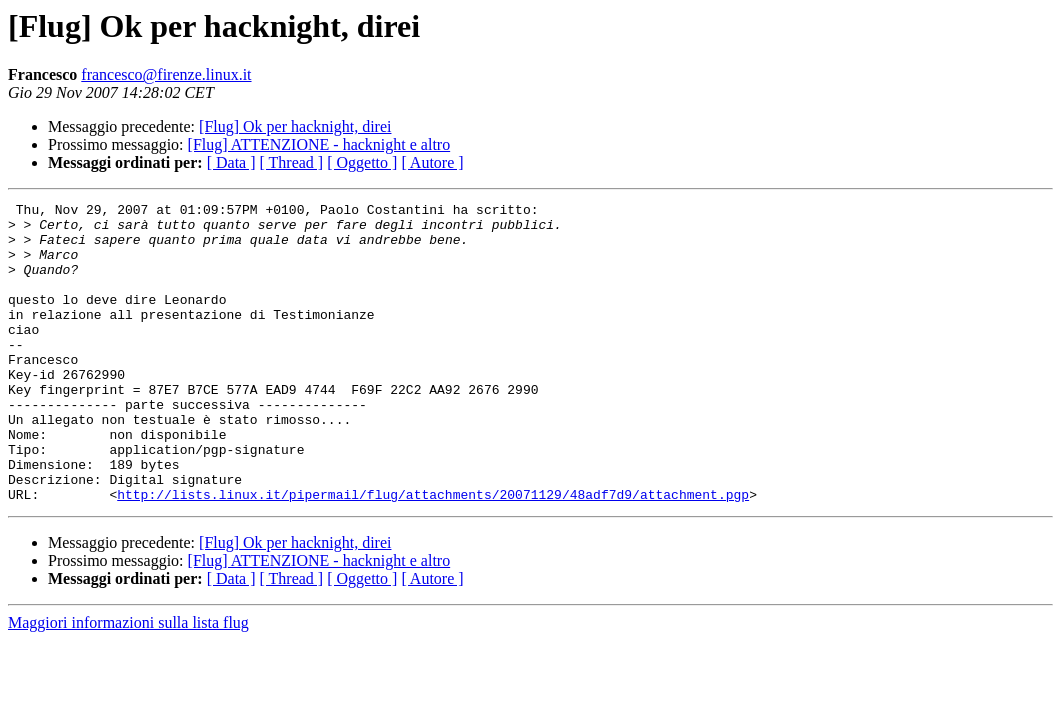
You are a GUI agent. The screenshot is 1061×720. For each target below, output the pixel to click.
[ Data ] (231, 162)
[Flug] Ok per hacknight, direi (295, 126)
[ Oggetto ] (362, 162)
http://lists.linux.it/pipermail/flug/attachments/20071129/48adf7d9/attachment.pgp (433, 554)
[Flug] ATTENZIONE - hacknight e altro (319, 144)
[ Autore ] (432, 162)
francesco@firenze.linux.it (166, 74)
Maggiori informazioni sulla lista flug (128, 682)
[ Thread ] (292, 162)
